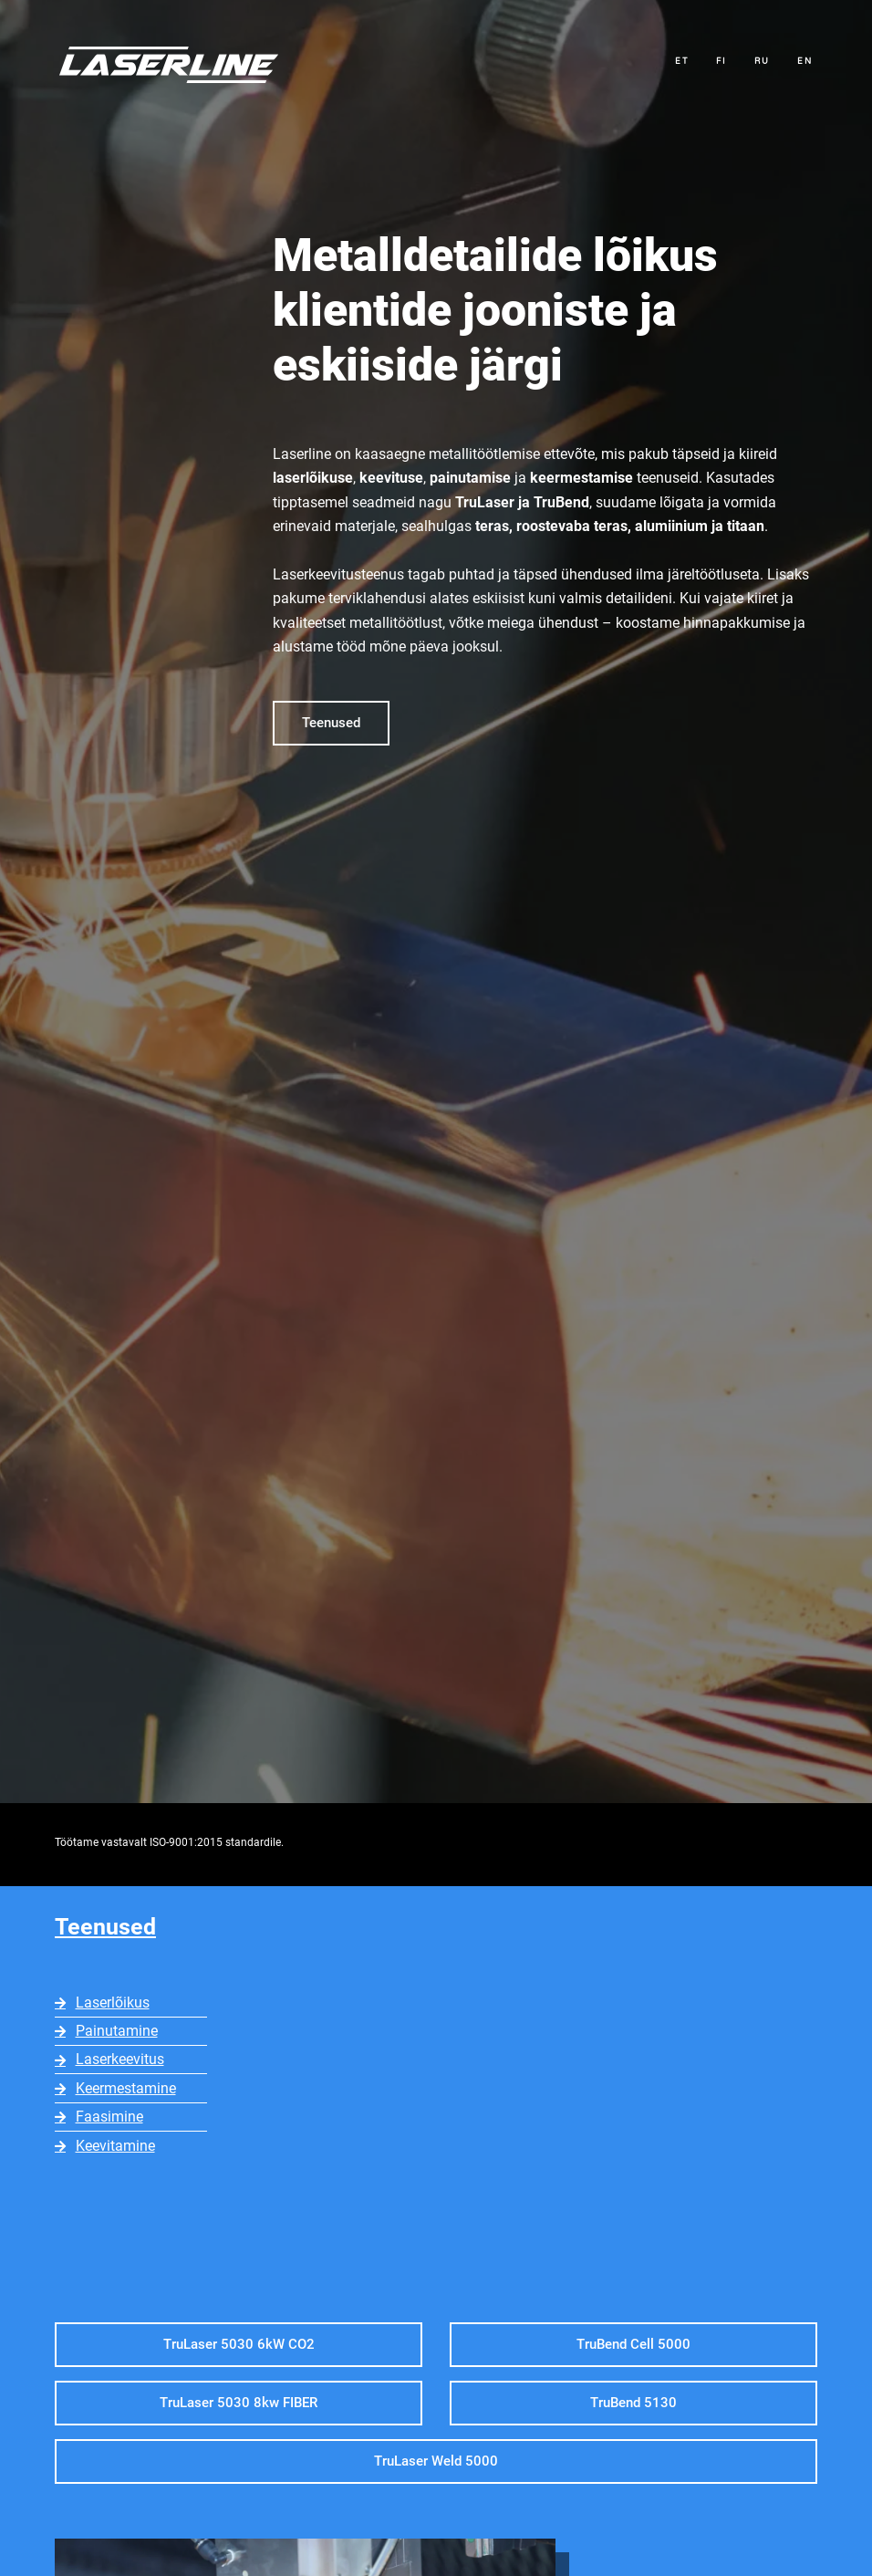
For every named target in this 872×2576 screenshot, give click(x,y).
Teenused (105, 1927)
